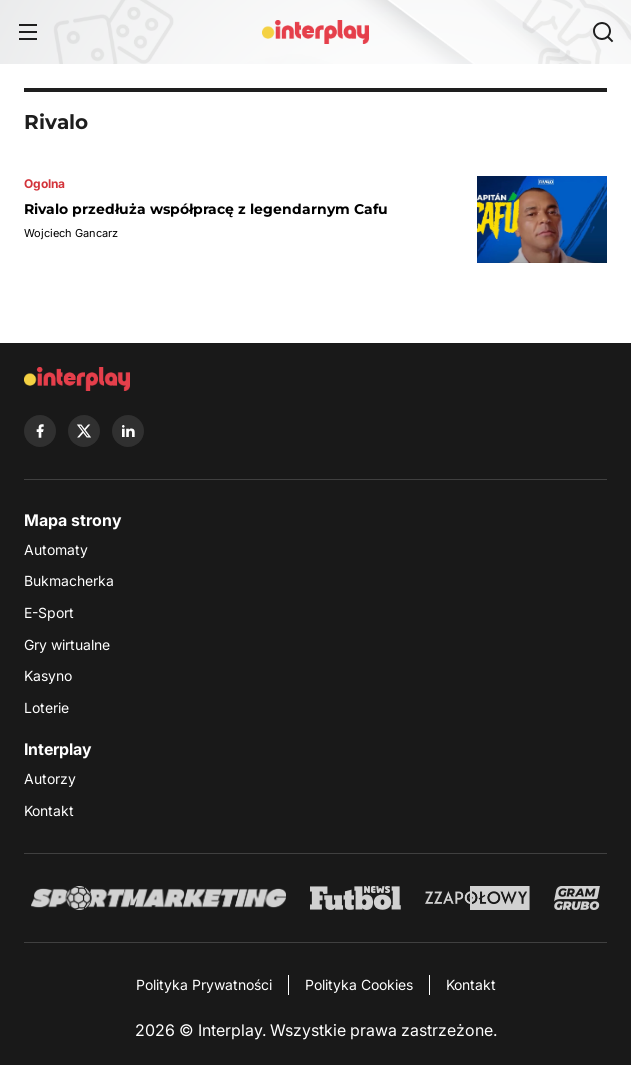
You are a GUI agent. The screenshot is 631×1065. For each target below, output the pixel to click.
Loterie (46, 707)
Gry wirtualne (67, 644)
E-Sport (49, 612)
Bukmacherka (69, 580)
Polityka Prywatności (204, 984)
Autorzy (50, 778)
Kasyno (48, 675)
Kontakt (49, 810)
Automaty (56, 549)
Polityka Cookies (359, 984)
